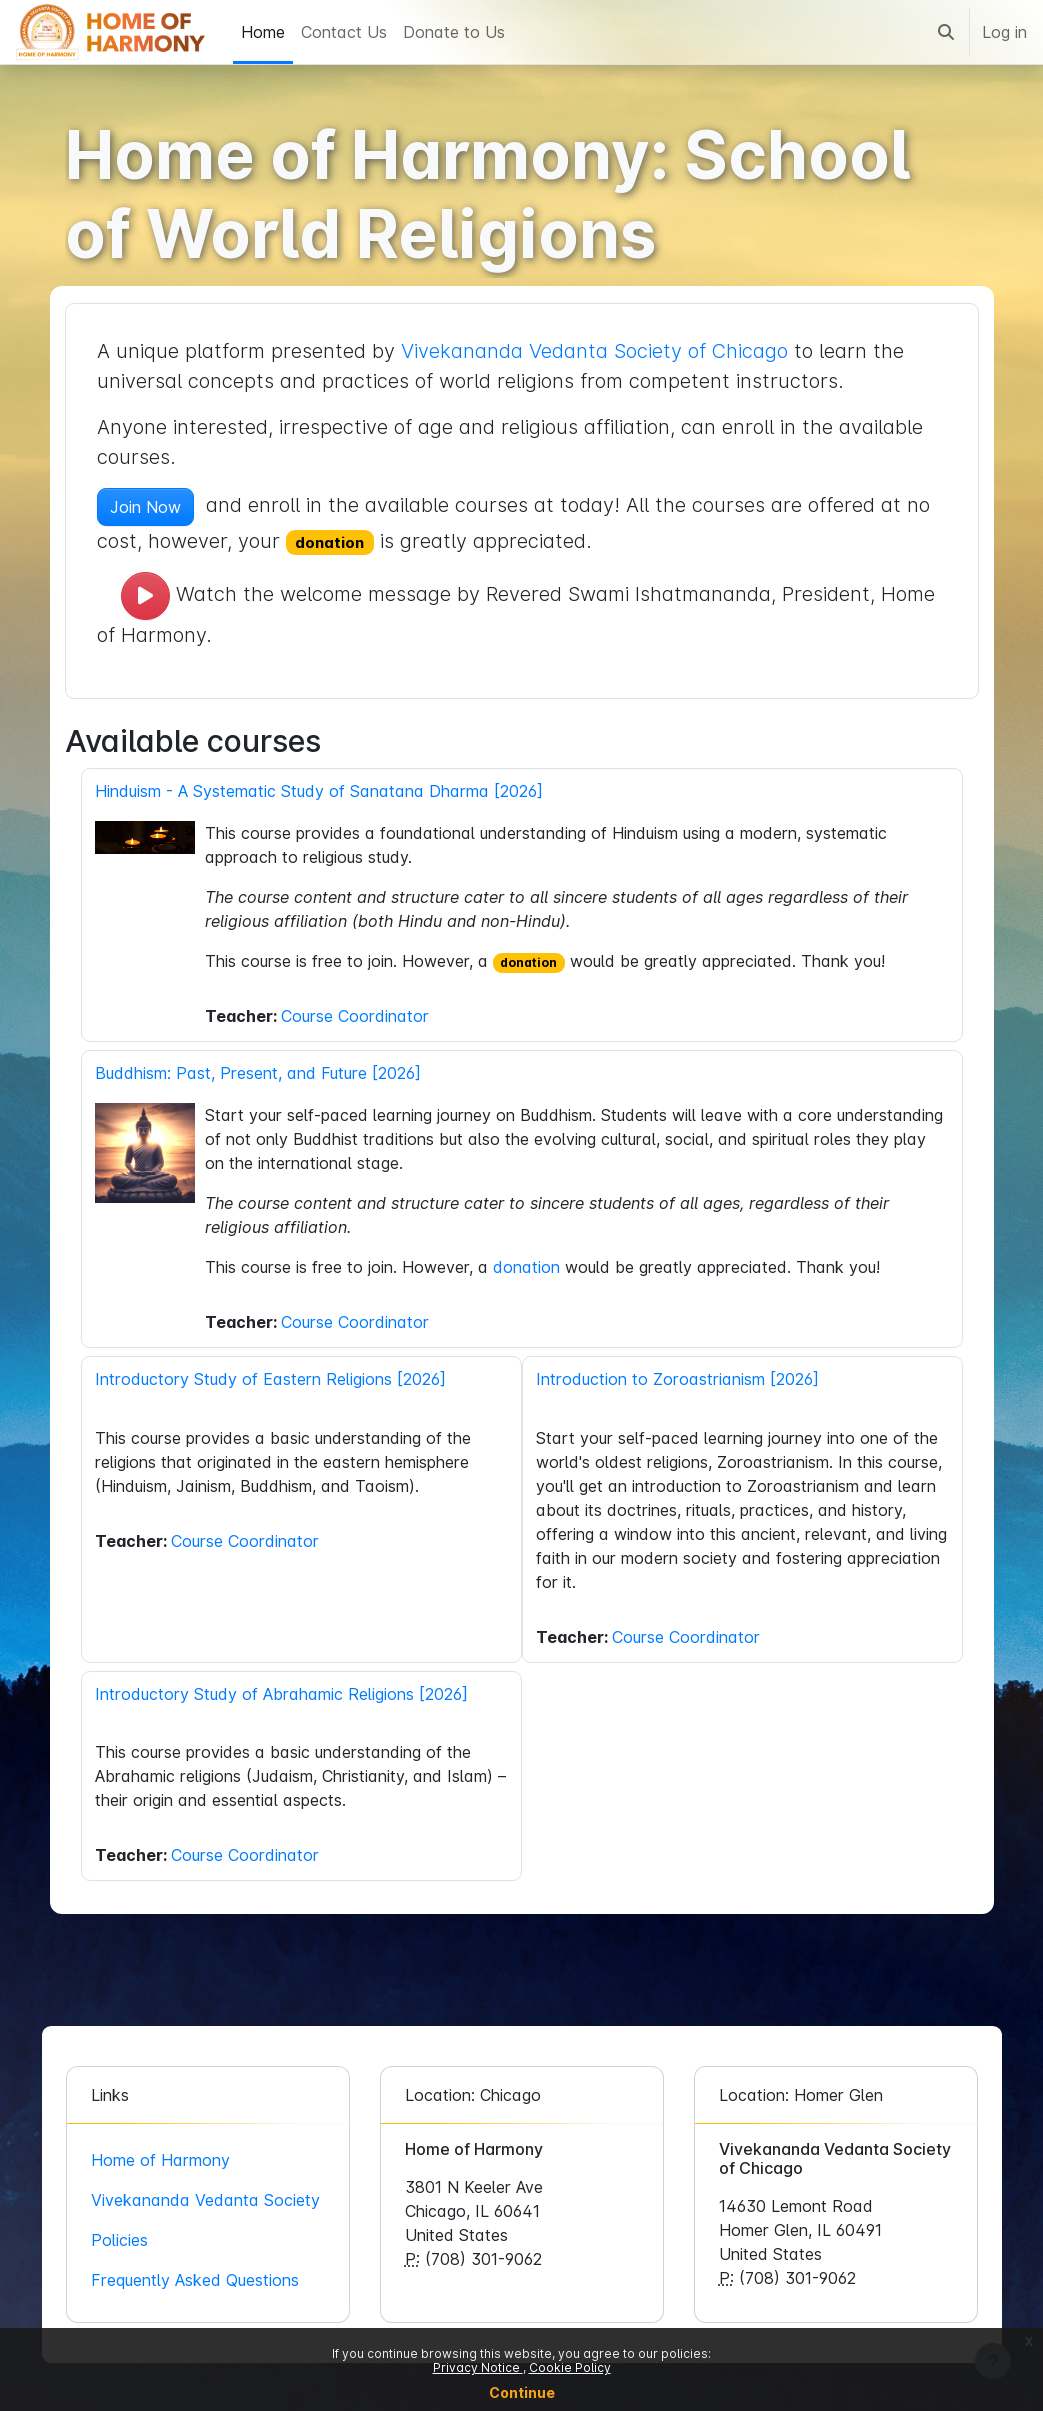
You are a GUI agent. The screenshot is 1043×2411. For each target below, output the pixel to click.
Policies (125, 2240)
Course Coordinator (361, 1016)
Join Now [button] (151, 507)
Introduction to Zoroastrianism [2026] (677, 1379)
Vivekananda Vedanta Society (211, 2200)
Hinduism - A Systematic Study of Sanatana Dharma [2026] (325, 791)
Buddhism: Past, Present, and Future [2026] (264, 1073)
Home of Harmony (166, 2160)
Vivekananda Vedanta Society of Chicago (600, 351)
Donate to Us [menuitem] (454, 32)
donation (535, 962)
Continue (522, 2392)
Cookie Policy (570, 2367)
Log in (1004, 32)
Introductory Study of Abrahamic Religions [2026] (287, 1694)
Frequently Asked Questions (201, 2280)
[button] (946, 32)
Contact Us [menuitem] (344, 32)
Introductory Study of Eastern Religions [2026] (276, 1379)
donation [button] (336, 542)
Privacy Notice (478, 2367)
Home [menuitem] (263, 32)
